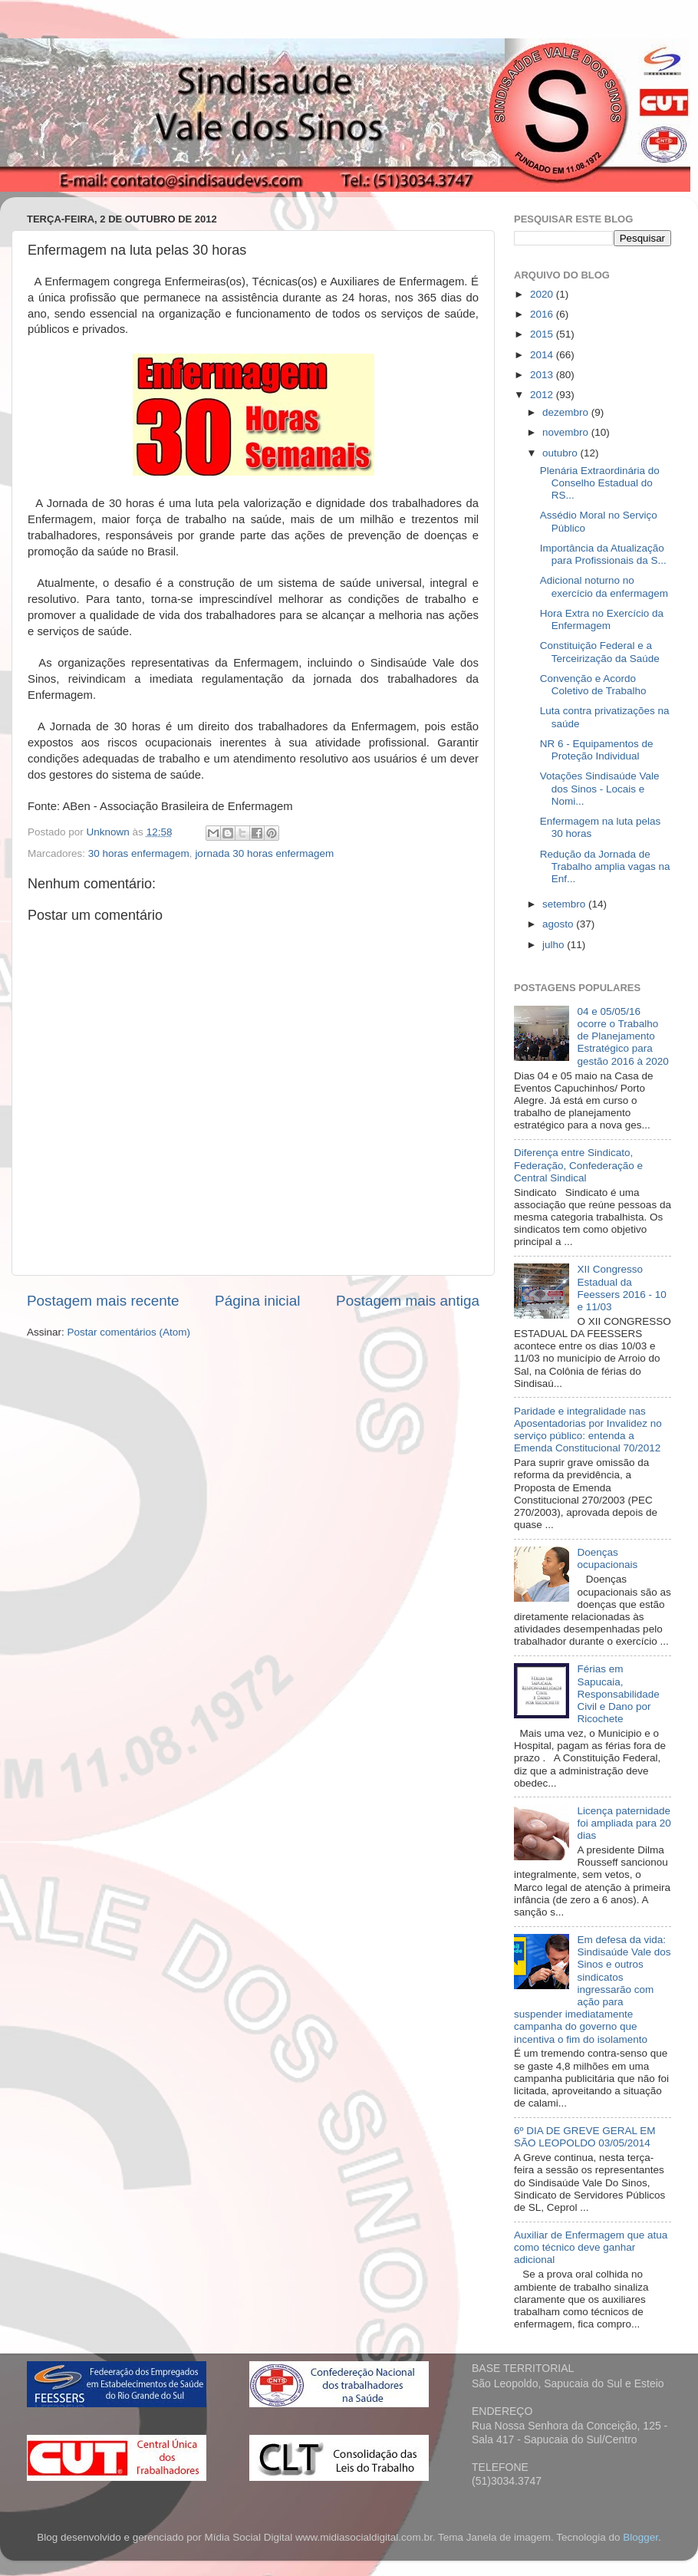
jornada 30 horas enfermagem (264, 853)
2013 (543, 374)
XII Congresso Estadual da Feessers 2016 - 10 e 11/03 (621, 1288)
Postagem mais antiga (407, 1301)
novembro (566, 432)
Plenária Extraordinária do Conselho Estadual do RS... (600, 483)
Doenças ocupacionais (607, 1558)
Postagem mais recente (103, 1301)
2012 (543, 394)
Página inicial (257, 1301)
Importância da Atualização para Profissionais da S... (603, 554)
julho (554, 944)
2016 (543, 314)
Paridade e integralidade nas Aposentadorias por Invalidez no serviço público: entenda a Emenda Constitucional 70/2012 (588, 1429)
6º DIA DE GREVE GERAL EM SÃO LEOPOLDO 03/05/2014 (585, 2137)
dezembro (566, 412)
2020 (543, 294)
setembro (565, 904)
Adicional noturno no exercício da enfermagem (604, 586)
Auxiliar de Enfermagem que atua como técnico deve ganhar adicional (590, 2247)
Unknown (110, 832)
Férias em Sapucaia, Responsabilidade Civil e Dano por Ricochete (618, 1693)
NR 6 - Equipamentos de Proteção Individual (597, 750)
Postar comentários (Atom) (129, 1332)
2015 (543, 334)
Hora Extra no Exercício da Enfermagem (601, 619)
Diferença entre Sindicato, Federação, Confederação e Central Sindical (578, 1165)
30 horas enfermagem (138, 853)
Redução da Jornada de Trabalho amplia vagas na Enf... (605, 866)
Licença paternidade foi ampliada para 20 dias (623, 1823)
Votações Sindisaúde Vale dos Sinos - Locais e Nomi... (600, 788)
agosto (559, 924)
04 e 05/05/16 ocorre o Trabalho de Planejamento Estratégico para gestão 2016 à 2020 (622, 1036)
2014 (543, 355)
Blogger (640, 2537)
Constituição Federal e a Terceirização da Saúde (600, 652)
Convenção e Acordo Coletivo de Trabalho (593, 685)
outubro (561, 453)
